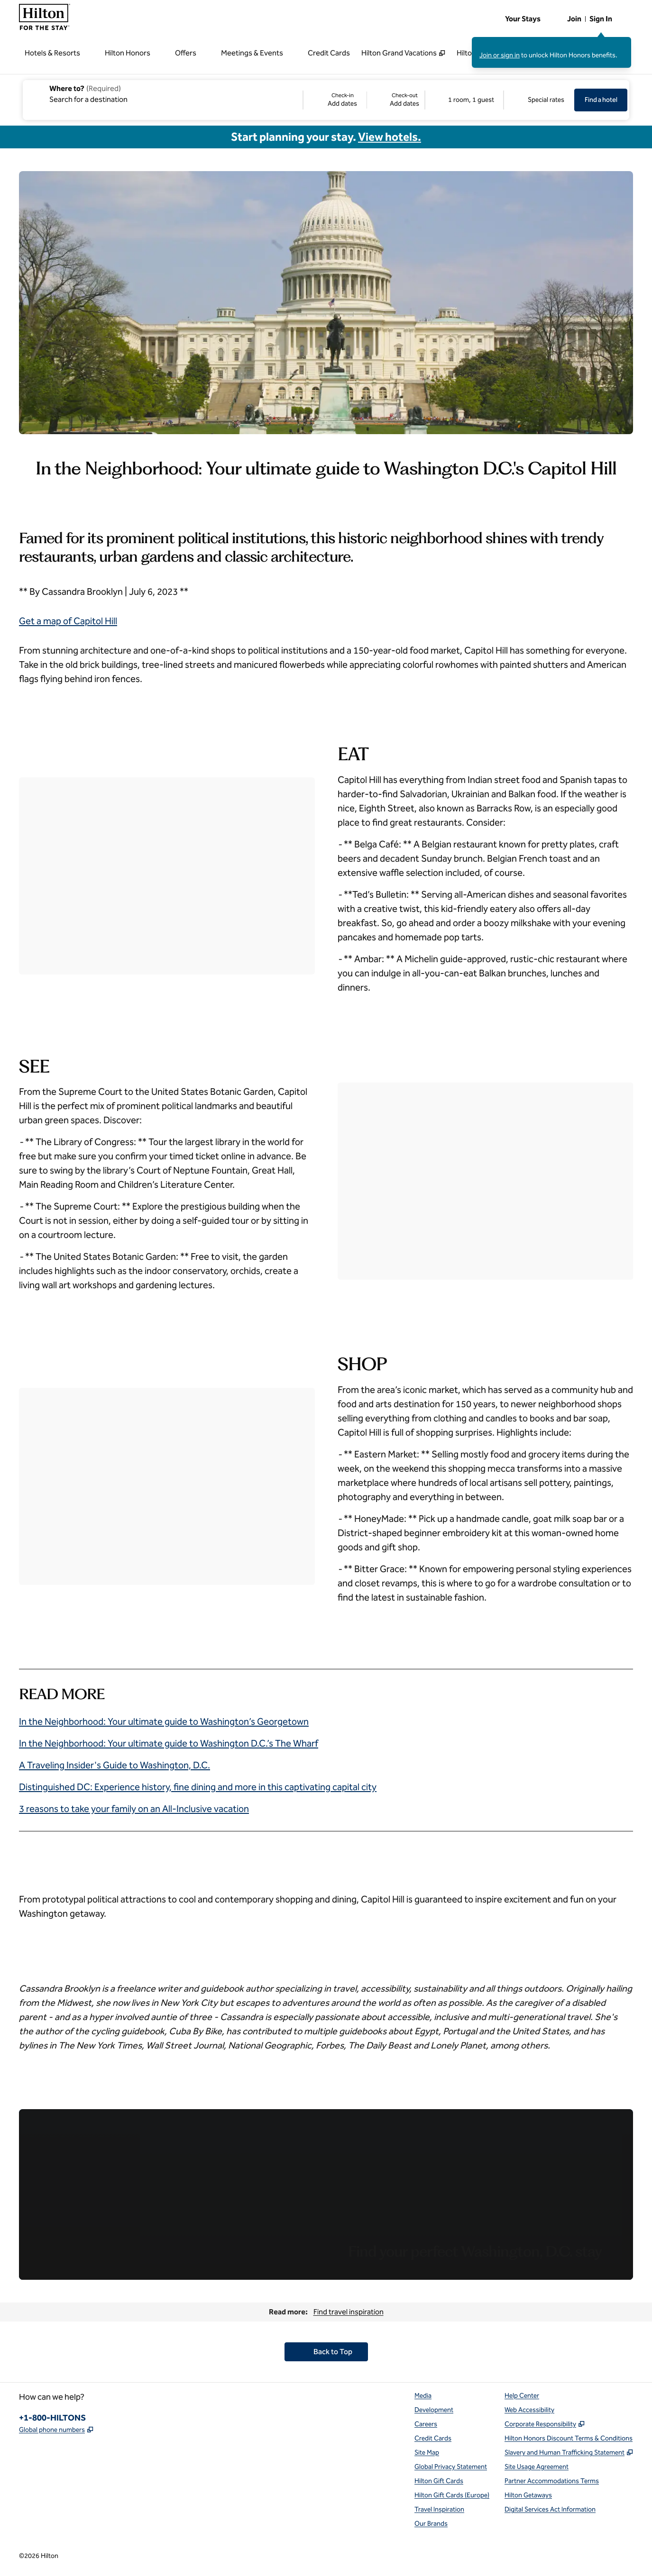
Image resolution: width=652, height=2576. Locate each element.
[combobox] (162, 93)
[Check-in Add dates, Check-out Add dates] (363, 100)
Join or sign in (499, 55)
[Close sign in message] (624, 43)
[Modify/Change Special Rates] (539, 100)
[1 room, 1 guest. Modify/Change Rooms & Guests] (464, 100)
